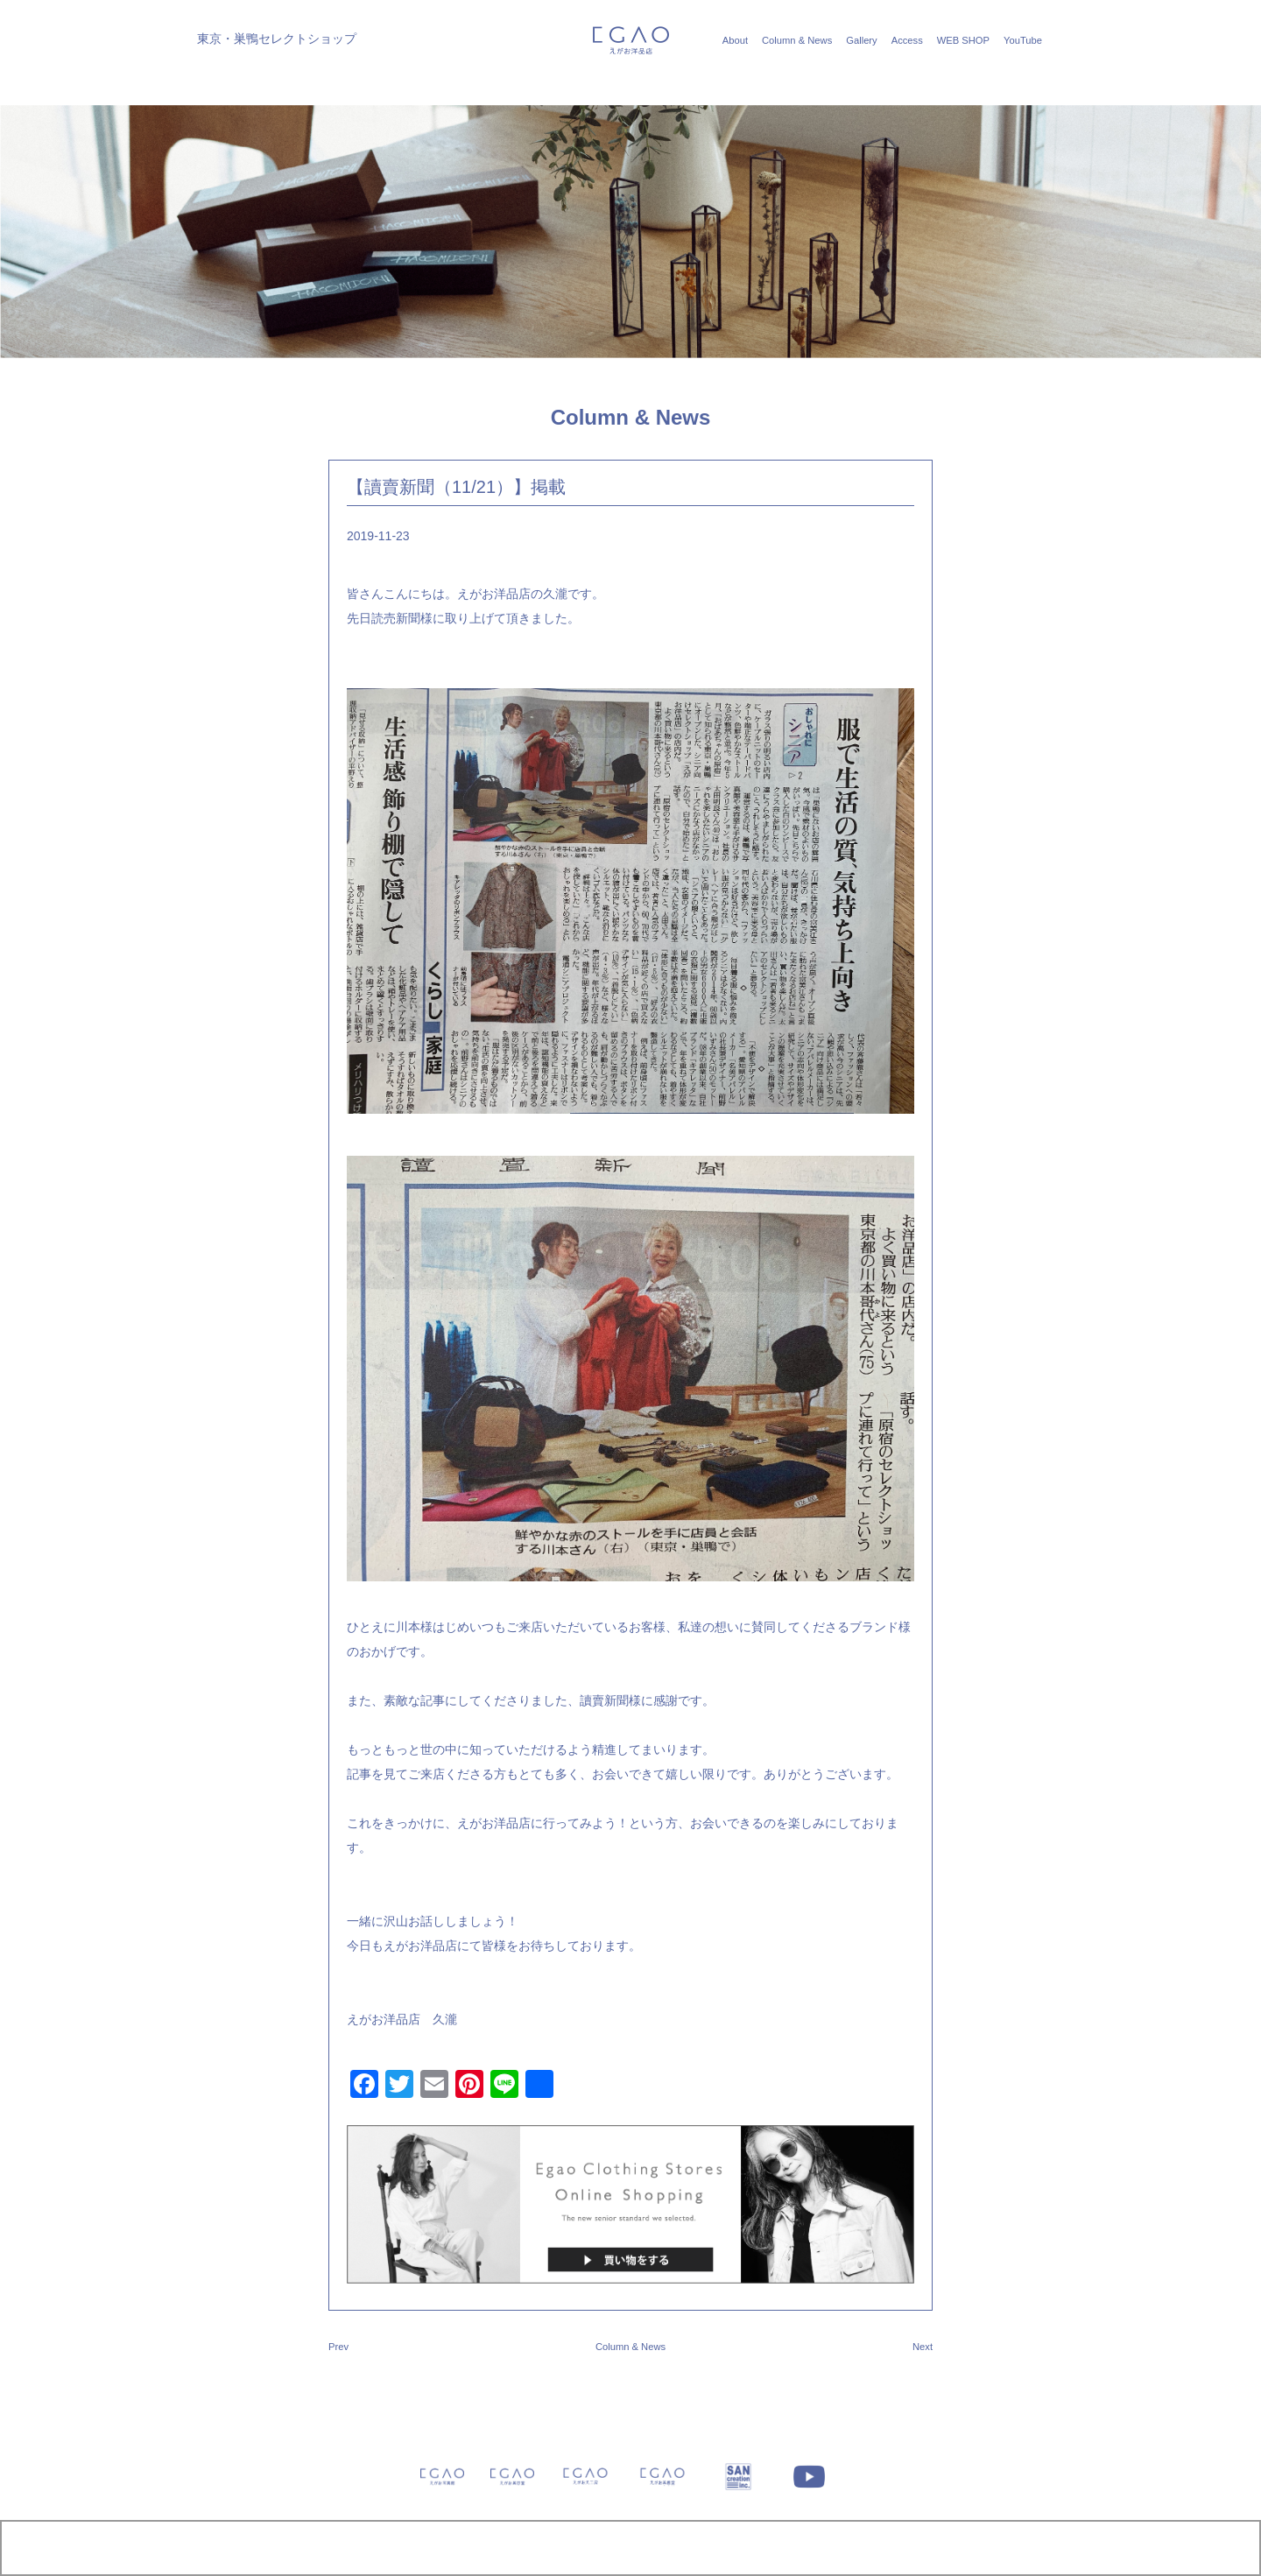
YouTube (1023, 40)
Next (922, 2346)
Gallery (861, 40)
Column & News (797, 40)
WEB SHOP (963, 40)
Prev (338, 2346)
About (735, 40)
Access (907, 40)
